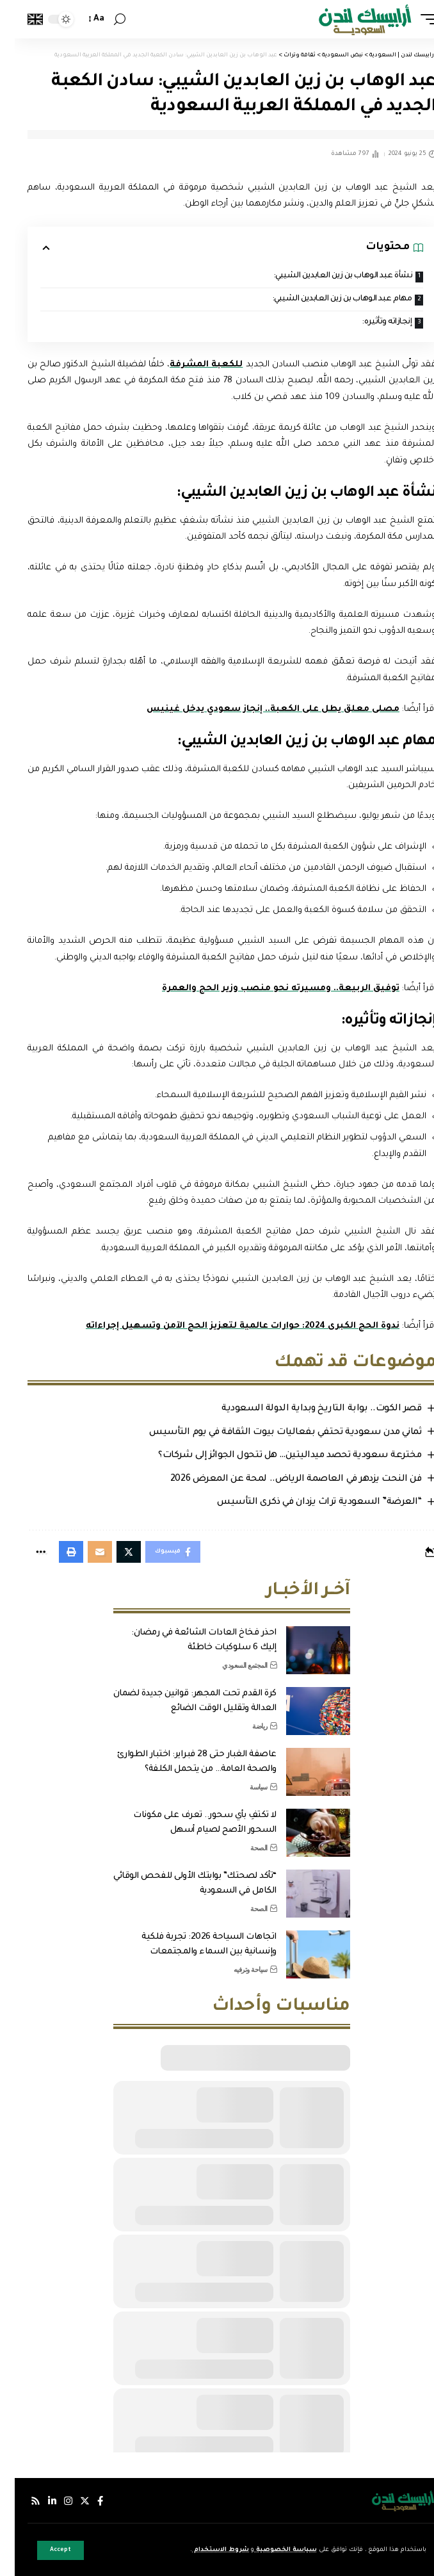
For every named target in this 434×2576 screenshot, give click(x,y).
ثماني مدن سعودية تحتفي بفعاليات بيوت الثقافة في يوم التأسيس (270, 1433)
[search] (105, 19)
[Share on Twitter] (114, 1552)
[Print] (56, 1552)
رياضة (245, 1726)
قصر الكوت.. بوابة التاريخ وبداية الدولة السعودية (306, 1409)
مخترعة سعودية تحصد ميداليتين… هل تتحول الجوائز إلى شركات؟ (274, 1456)
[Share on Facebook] (158, 1552)
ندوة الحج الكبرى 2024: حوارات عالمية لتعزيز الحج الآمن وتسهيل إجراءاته (228, 1326)
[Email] (85, 1552)
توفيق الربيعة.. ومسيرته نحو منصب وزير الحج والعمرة (266, 988)
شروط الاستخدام (205, 2550)
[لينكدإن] (37, 2501)
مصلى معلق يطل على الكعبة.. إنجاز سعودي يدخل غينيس (258, 709)
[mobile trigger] (410, 19)
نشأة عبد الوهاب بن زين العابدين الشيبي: (328, 276)
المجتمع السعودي (230, 1665)
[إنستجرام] (53, 2501)
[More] (26, 1552)
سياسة (244, 1786)
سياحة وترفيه (236, 1969)
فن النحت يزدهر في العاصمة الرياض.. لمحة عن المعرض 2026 (281, 1479)
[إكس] (70, 2501)
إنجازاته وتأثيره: (372, 322)
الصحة (244, 1847)
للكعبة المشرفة (191, 365)
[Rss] (21, 2501)
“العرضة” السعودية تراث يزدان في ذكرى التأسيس (304, 1502)
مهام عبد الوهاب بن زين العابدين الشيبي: (327, 299)
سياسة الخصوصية (270, 2550)
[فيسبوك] (85, 2501)
